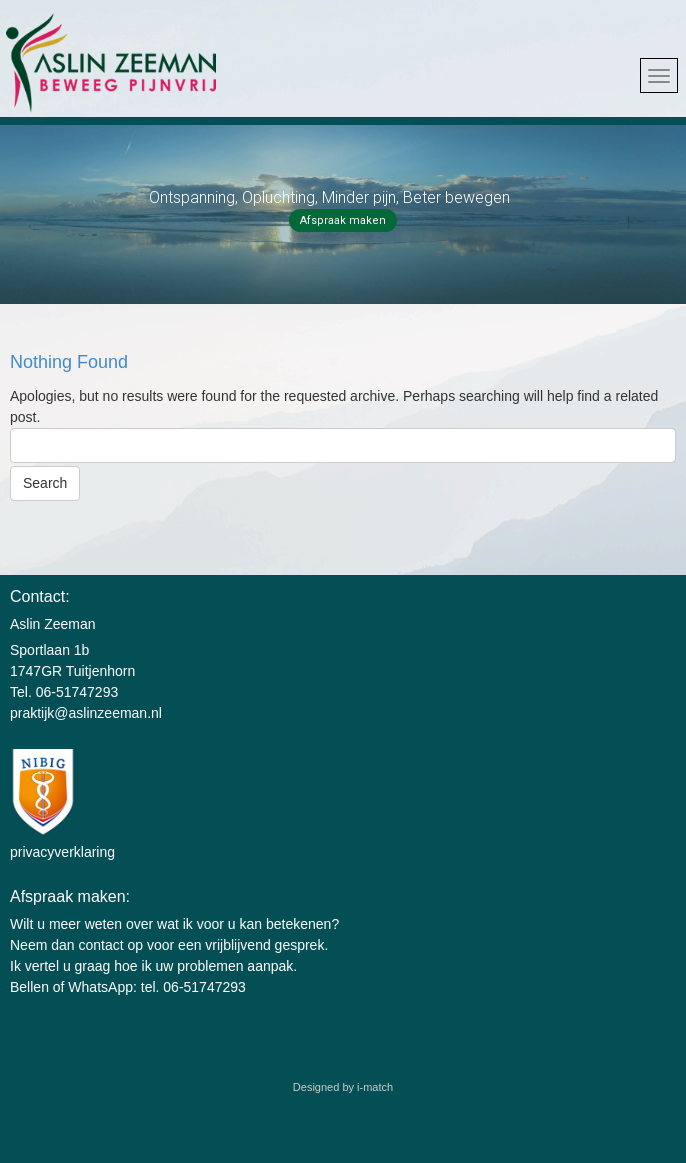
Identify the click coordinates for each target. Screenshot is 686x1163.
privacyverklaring (62, 852)
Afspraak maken (343, 220)
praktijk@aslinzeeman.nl (86, 713)
